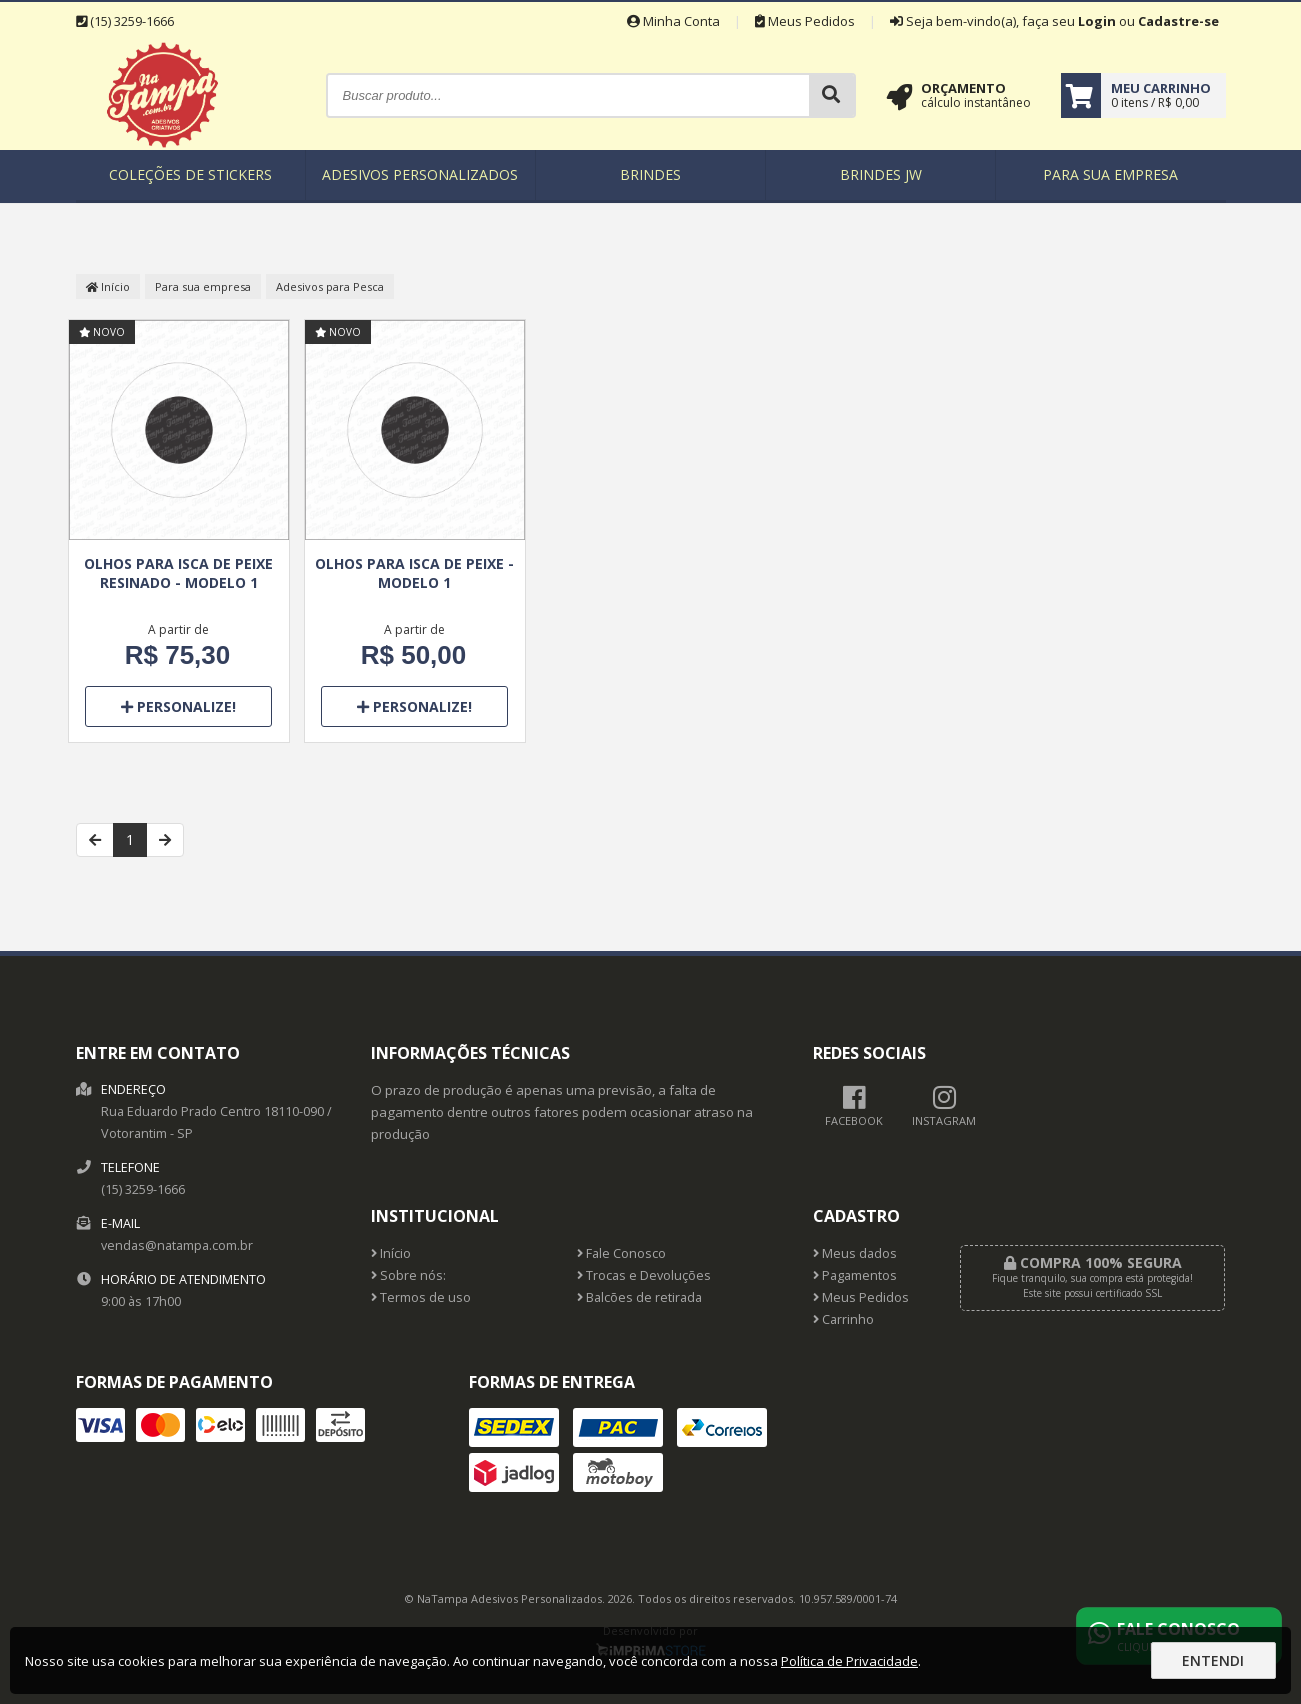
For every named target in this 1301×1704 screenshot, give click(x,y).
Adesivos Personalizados (420, 174)
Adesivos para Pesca (330, 286)
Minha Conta (673, 21)
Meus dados (855, 1253)
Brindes (650, 174)
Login (1097, 21)
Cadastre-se (1178, 21)
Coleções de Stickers (190, 174)
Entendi (1213, 1660)
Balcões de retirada (639, 1297)
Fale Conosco (621, 1253)
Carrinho (843, 1319)
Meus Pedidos (805, 21)
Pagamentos (855, 1275)
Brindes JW (881, 174)
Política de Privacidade (849, 1661)
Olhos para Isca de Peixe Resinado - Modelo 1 (178, 573)
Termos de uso (421, 1297)
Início (108, 286)
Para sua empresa (1110, 174)
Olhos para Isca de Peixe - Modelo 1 (414, 573)
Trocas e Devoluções (644, 1275)
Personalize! (178, 706)
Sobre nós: (408, 1275)
